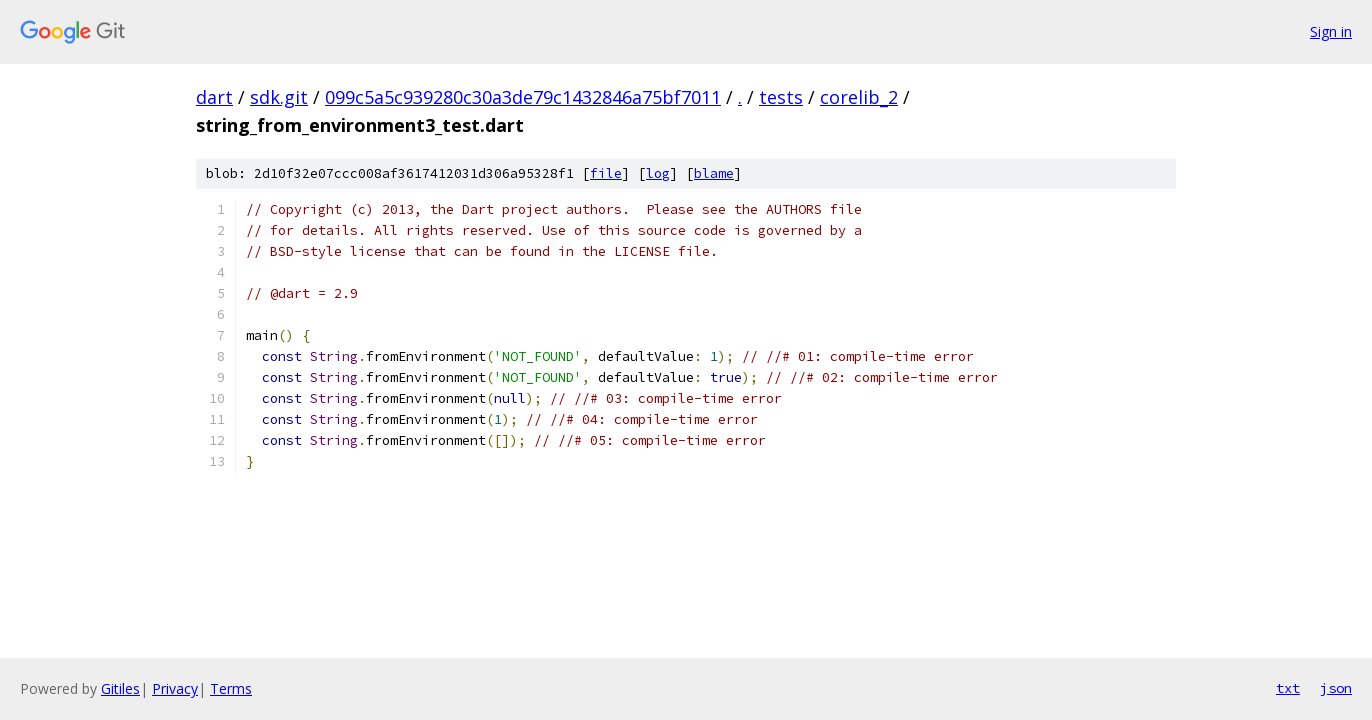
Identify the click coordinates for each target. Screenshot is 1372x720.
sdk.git (279, 97)
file (606, 173)
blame (714, 173)
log (658, 173)
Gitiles (120, 688)
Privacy (175, 688)
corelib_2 (859, 97)
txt (1288, 688)
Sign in (1331, 31)
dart (214, 97)
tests (781, 97)
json (1336, 688)
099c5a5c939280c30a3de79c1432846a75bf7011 (523, 97)
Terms (231, 688)
